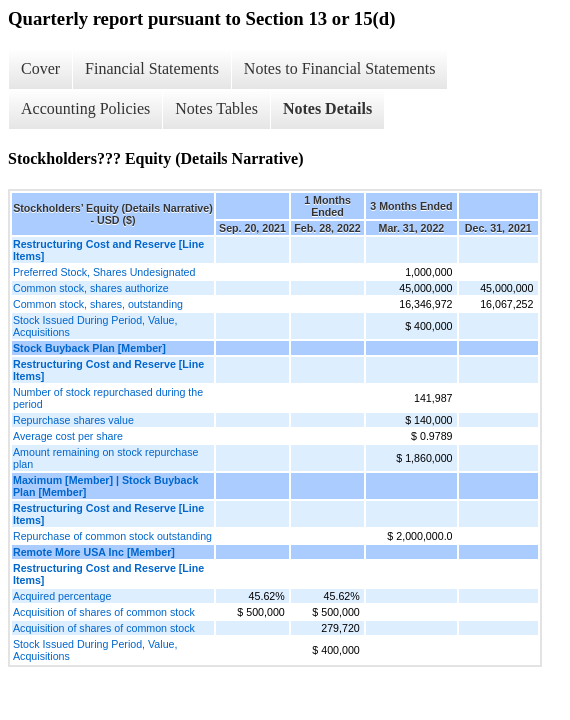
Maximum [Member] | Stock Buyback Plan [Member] (105, 486)
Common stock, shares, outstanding (98, 304)
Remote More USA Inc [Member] (94, 552)
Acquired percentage (62, 596)
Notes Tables (216, 108)
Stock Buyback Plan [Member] (89, 348)
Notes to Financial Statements (340, 68)
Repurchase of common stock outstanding (112, 536)
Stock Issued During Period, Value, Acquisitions (95, 326)
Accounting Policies (85, 108)
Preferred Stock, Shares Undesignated (104, 272)
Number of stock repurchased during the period (108, 398)
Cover (40, 68)
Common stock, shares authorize (91, 288)
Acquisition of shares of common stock (104, 612)
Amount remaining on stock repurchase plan (105, 458)
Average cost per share (68, 436)
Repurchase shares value (73, 420)
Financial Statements (152, 68)
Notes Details (327, 108)
